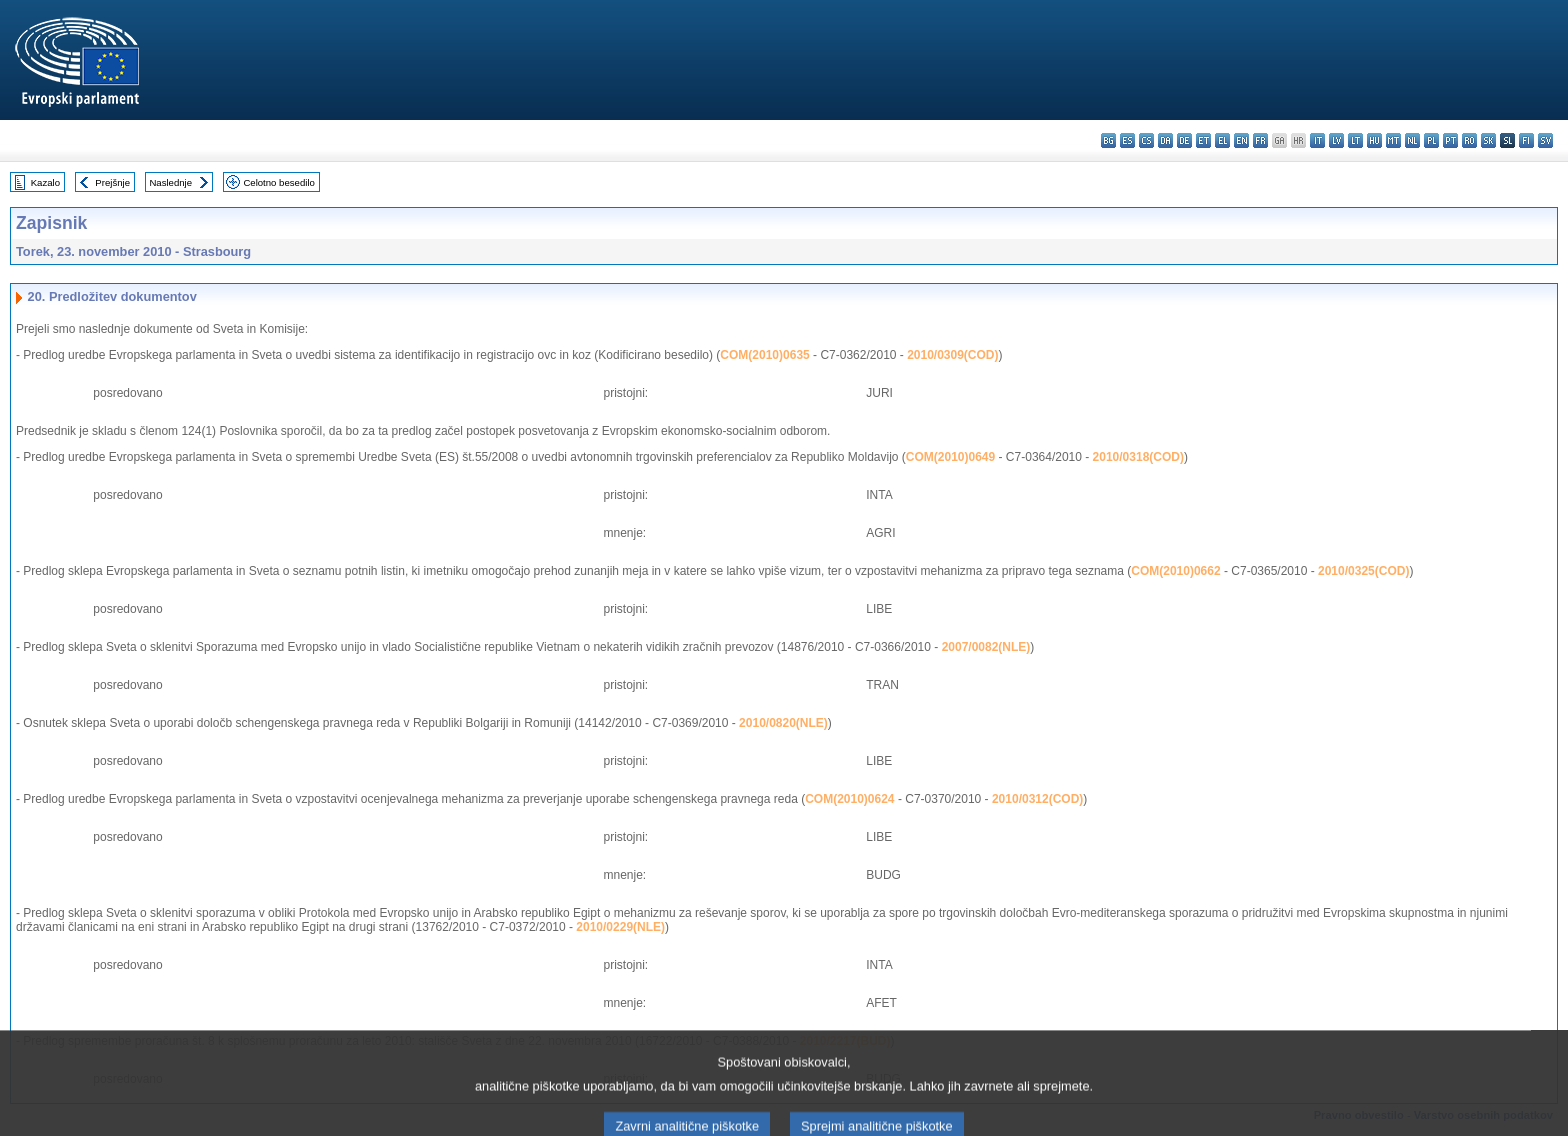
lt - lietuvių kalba (1355, 140)
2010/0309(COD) (952, 355)
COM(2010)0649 (950, 457)
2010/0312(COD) (1037, 799)
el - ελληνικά (1222, 140)
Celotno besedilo (278, 182)
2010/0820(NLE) (783, 723)
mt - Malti (1393, 140)
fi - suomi (1526, 140)
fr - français (1260, 140)
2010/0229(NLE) (620, 927)
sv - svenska (1545, 140)
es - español (1127, 140)
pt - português (1450, 140)
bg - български (1108, 140)
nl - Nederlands (1412, 140)
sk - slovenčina (1488, 140)
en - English (1241, 140)
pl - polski (1431, 140)
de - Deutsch (1184, 140)
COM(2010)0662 (1175, 571)
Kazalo (45, 182)
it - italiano (1317, 140)
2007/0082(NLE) (986, 647)
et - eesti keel (1203, 140)
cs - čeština (1146, 140)
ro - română (1469, 140)
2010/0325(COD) (1363, 571)
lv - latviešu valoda (1336, 140)
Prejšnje (112, 182)
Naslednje (170, 182)
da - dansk (1165, 140)
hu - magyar (1374, 140)
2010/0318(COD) (1138, 457)
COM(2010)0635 (764, 355)
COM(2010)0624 (849, 799)
